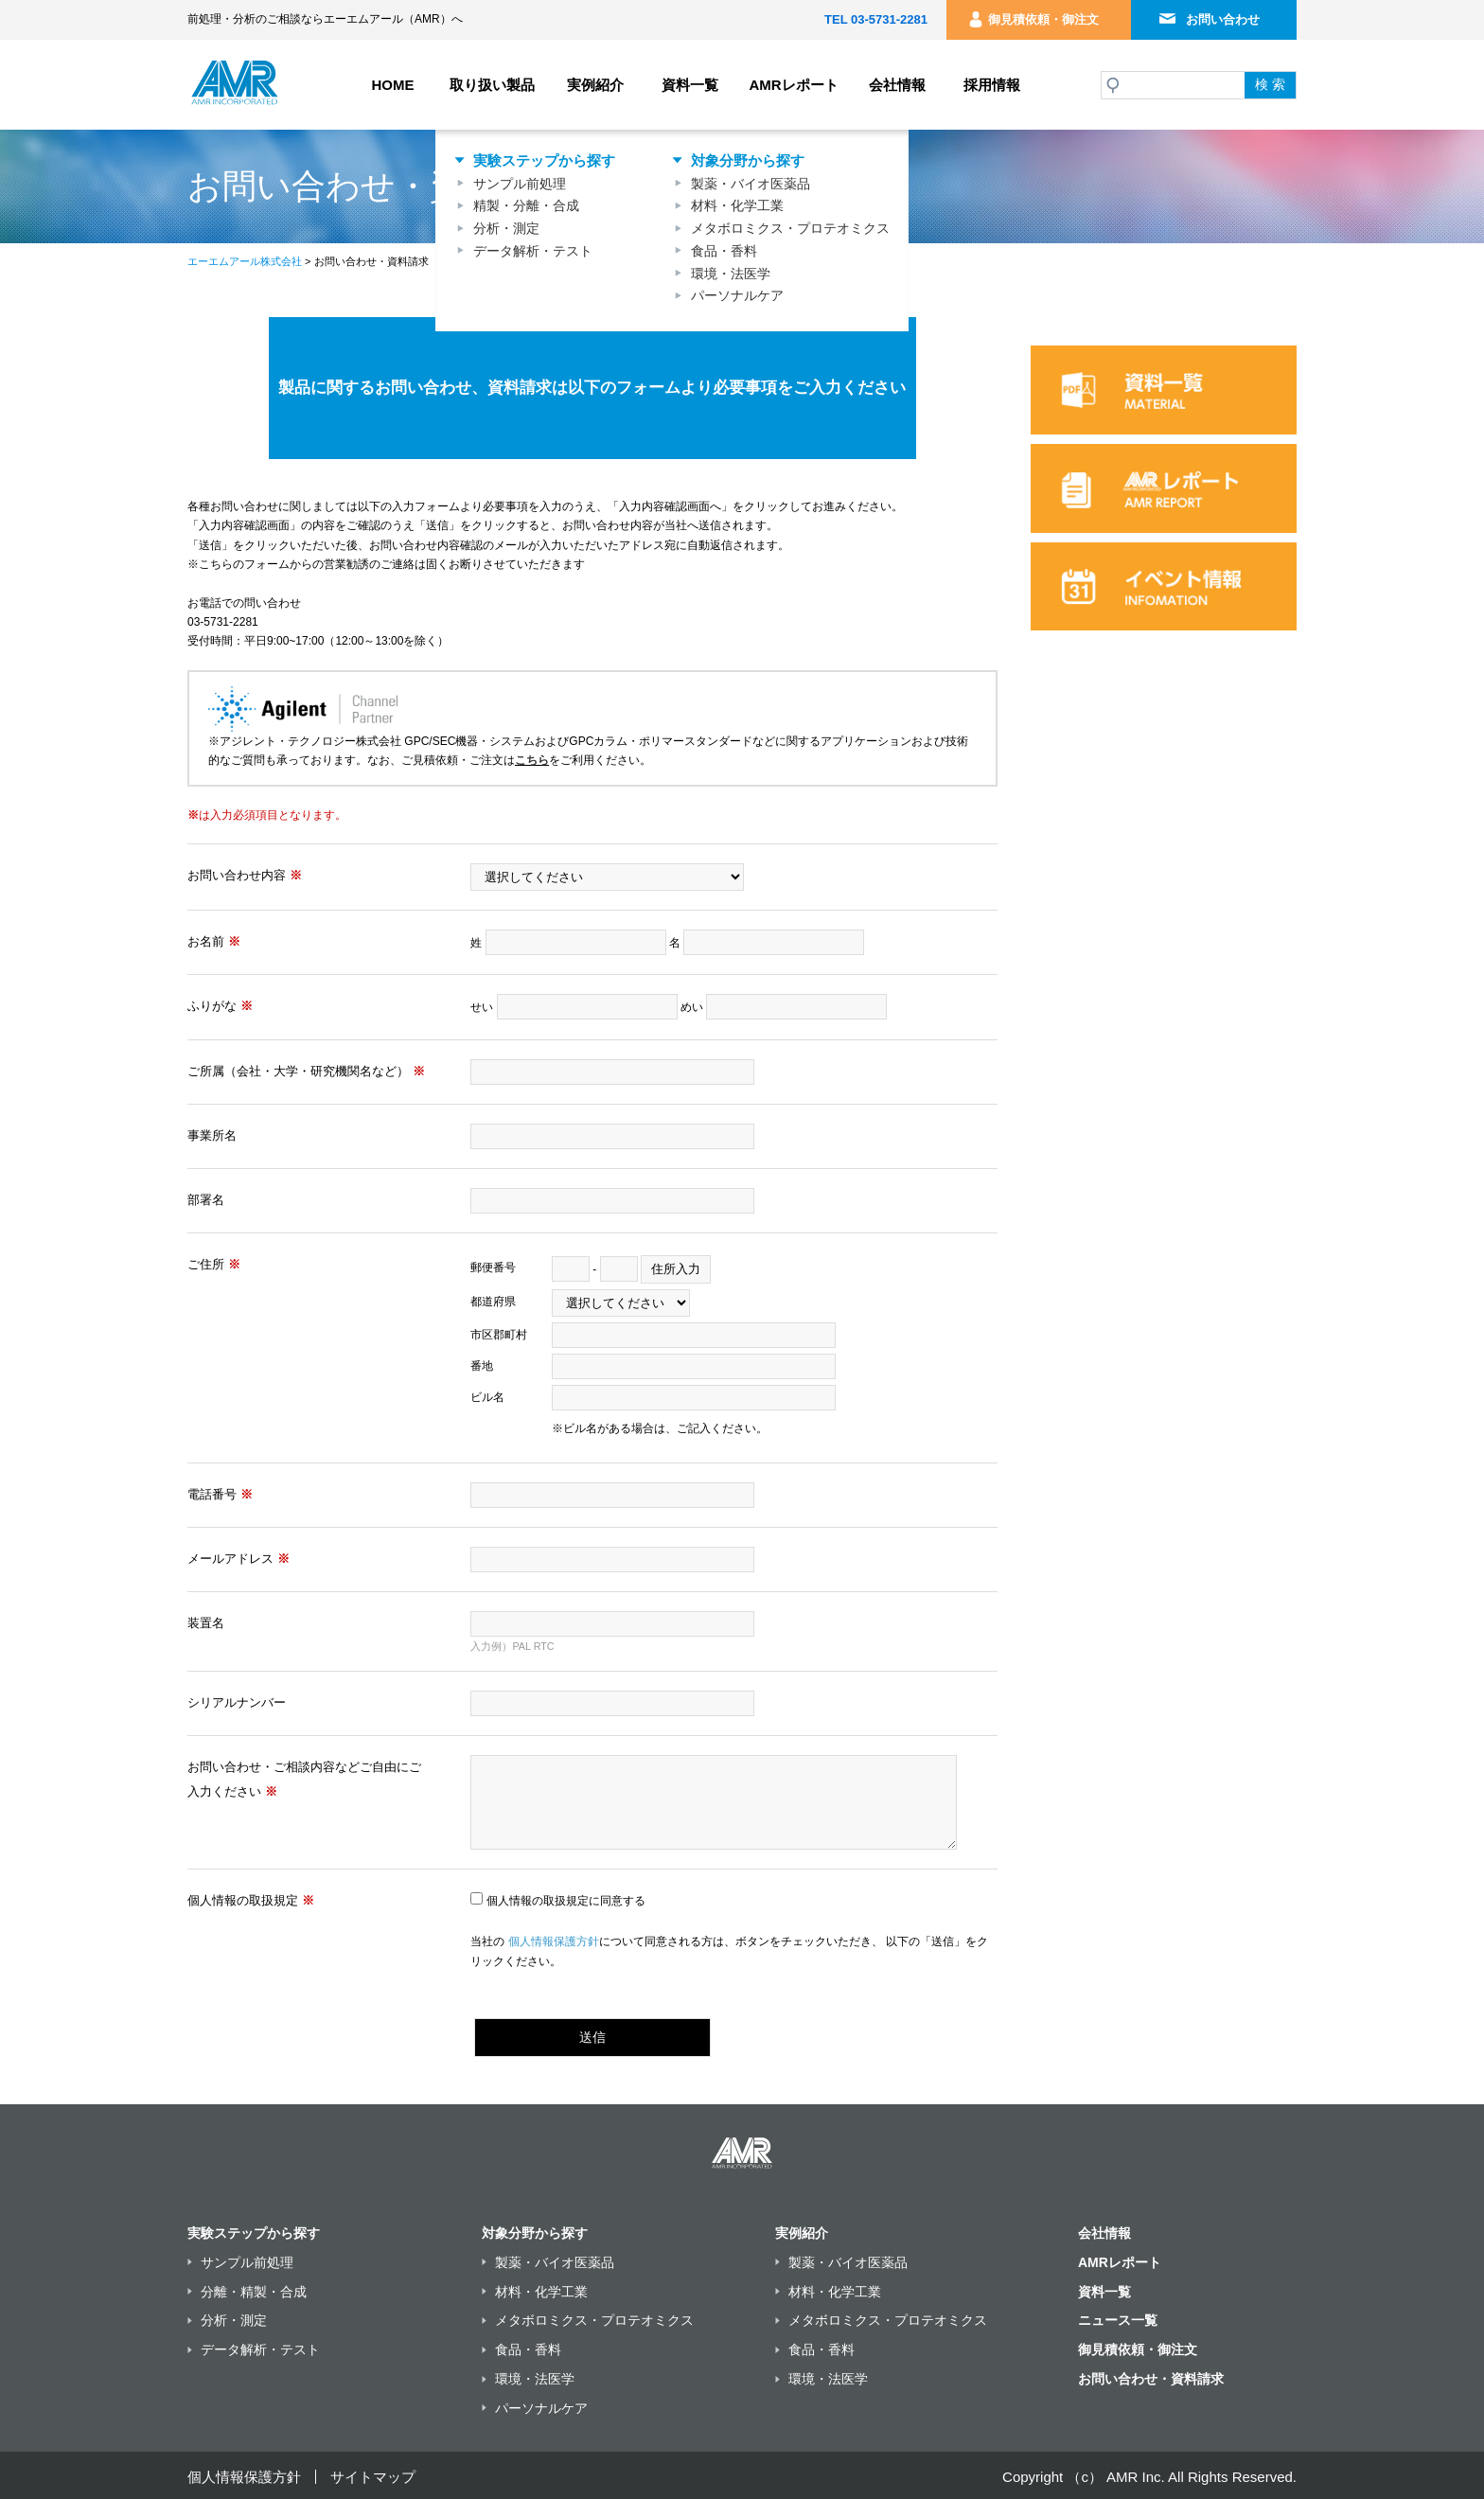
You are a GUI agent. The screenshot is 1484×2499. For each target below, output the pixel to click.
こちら (532, 760)
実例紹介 (595, 85)
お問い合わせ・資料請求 (1151, 2378)
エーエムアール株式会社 (244, 261)
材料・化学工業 (737, 205)
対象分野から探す (747, 160)
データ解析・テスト (532, 250)
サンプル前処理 (519, 183)
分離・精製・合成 (254, 2291)
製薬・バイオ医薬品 (750, 183)
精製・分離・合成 (526, 205)
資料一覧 (690, 85)
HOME (393, 85)
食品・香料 (724, 250)
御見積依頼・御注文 (1043, 19)
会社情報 (897, 85)
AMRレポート (793, 85)
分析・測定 (506, 228)
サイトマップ (372, 2477)
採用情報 (991, 85)
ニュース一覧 (1117, 2320)
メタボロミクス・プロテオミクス (790, 228)
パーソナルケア (737, 295)
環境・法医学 (730, 273)
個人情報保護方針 (553, 1941)
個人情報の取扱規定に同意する (565, 1900)
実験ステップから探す (544, 160)
